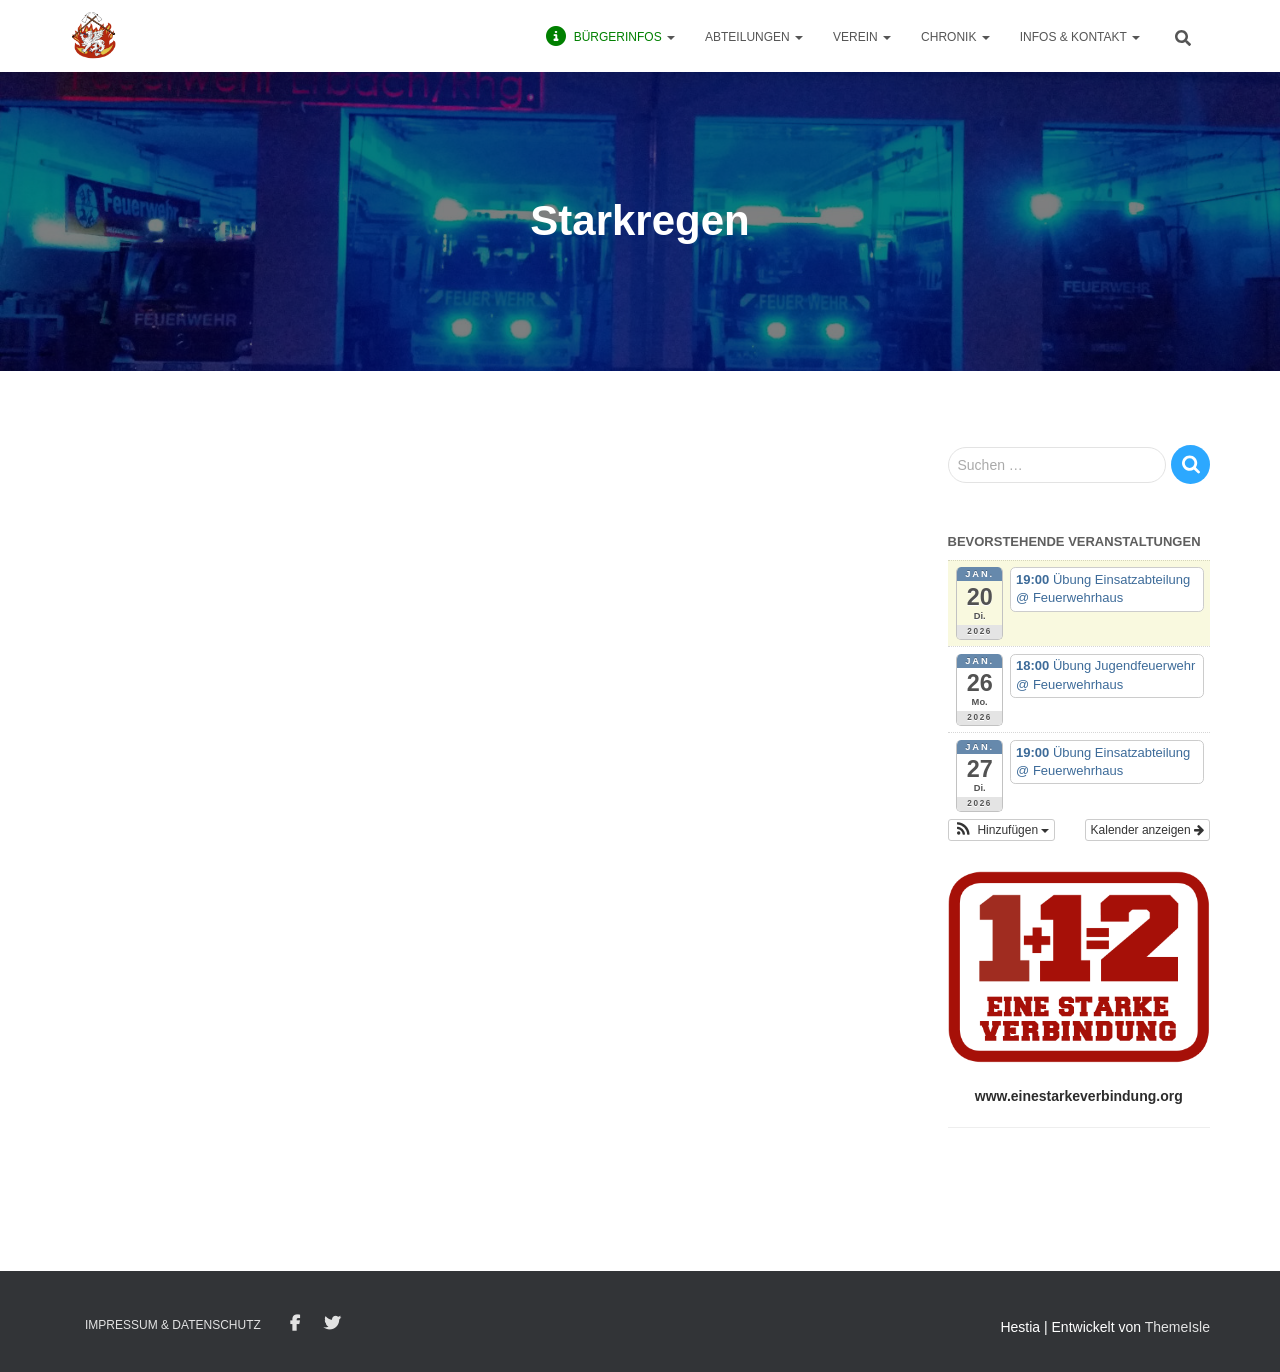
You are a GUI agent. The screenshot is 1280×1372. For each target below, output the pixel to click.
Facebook (295, 1324)
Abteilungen (754, 37)
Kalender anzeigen (1147, 830)
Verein (862, 37)
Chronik (955, 37)
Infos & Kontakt (1080, 37)
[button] (1002, 830)
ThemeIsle (1177, 1327)
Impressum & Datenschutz (173, 1325)
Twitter (332, 1324)
